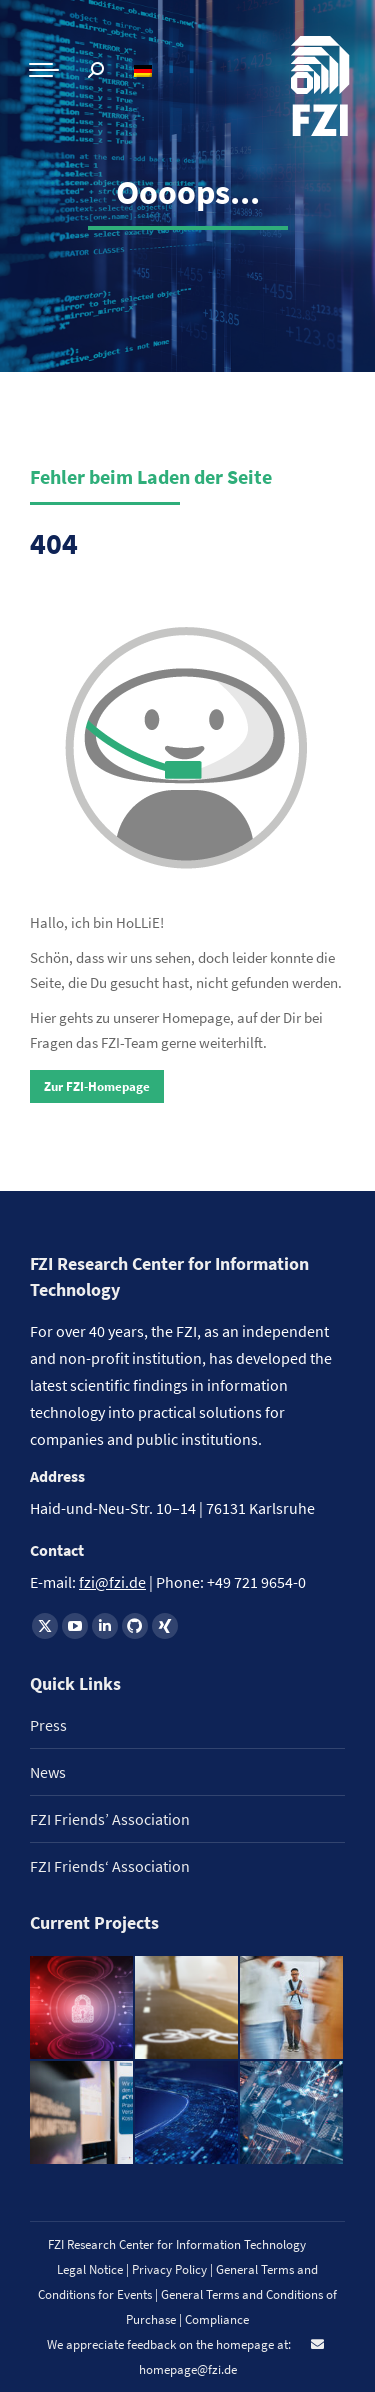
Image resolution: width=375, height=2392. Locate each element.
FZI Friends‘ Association (110, 1866)
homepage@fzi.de (188, 2369)
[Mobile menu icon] (44, 70)
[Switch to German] (145, 70)
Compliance (217, 2319)
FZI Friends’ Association (110, 1819)
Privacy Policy (171, 2269)
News (48, 1772)
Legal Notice (90, 2269)
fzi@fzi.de (112, 1582)
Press (48, 1725)
